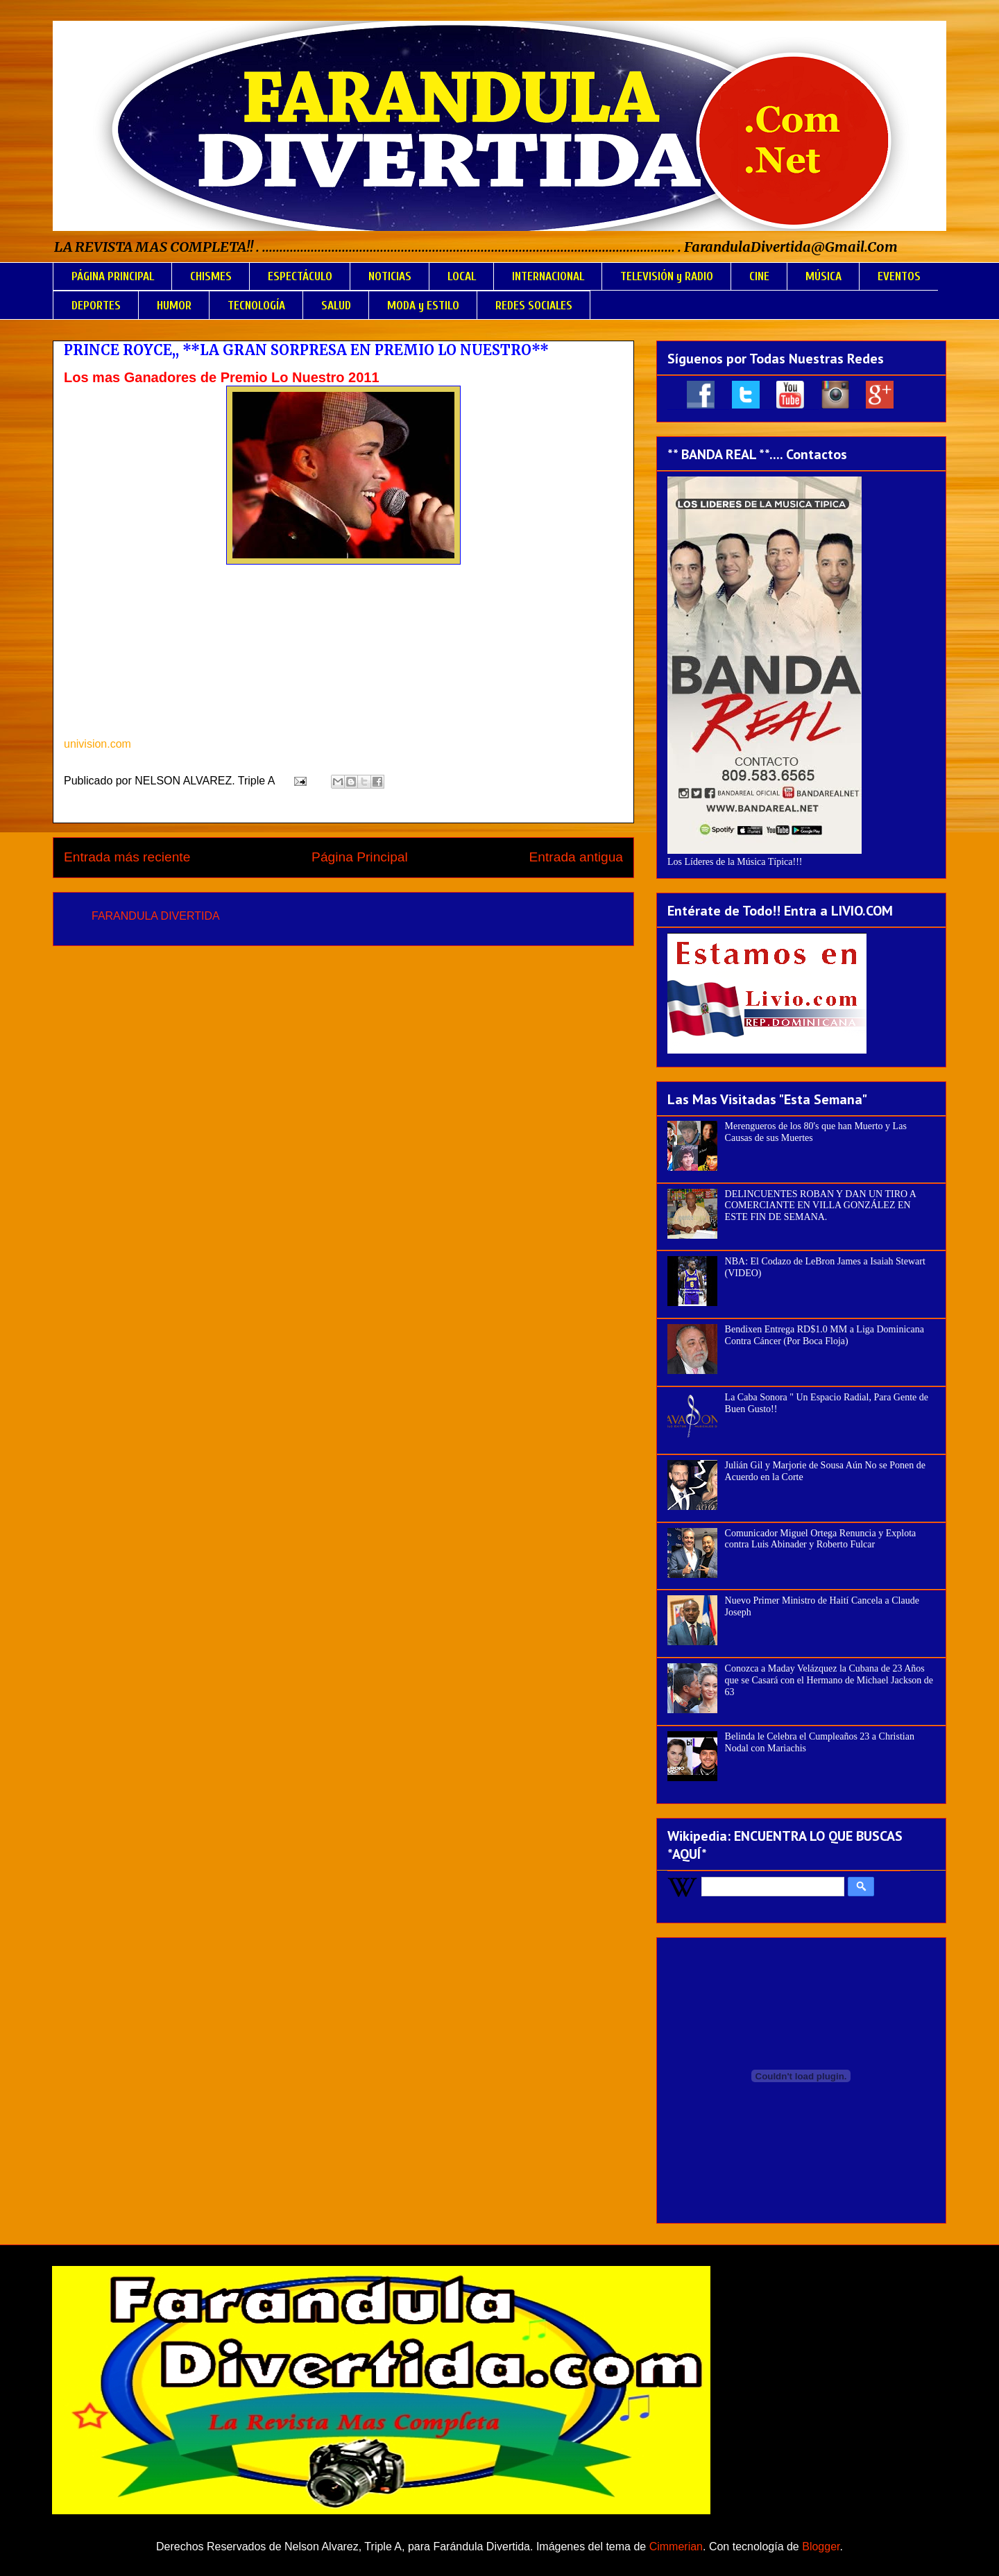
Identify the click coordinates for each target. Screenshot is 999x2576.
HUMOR (174, 305)
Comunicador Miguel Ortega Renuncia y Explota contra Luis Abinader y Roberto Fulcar (820, 1539)
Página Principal (359, 857)
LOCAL (461, 276)
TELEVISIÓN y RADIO (666, 276)
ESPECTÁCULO (300, 276)
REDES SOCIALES (533, 305)
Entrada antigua (576, 857)
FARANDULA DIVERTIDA (156, 916)
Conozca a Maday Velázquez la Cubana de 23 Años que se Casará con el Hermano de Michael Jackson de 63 (829, 1680)
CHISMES (211, 276)
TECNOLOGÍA (256, 305)
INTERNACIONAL (548, 276)
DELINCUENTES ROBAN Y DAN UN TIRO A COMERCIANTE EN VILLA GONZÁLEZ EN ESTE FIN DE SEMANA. (820, 1206)
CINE (759, 276)
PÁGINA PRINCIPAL (112, 276)
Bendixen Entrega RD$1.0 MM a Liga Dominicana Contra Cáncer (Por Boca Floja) (824, 1335)
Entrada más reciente (127, 857)
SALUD (336, 305)
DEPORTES (96, 305)
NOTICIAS (389, 276)
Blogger (820, 2546)
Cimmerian (676, 2546)
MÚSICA (823, 276)
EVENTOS (899, 276)
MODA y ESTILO (423, 305)
